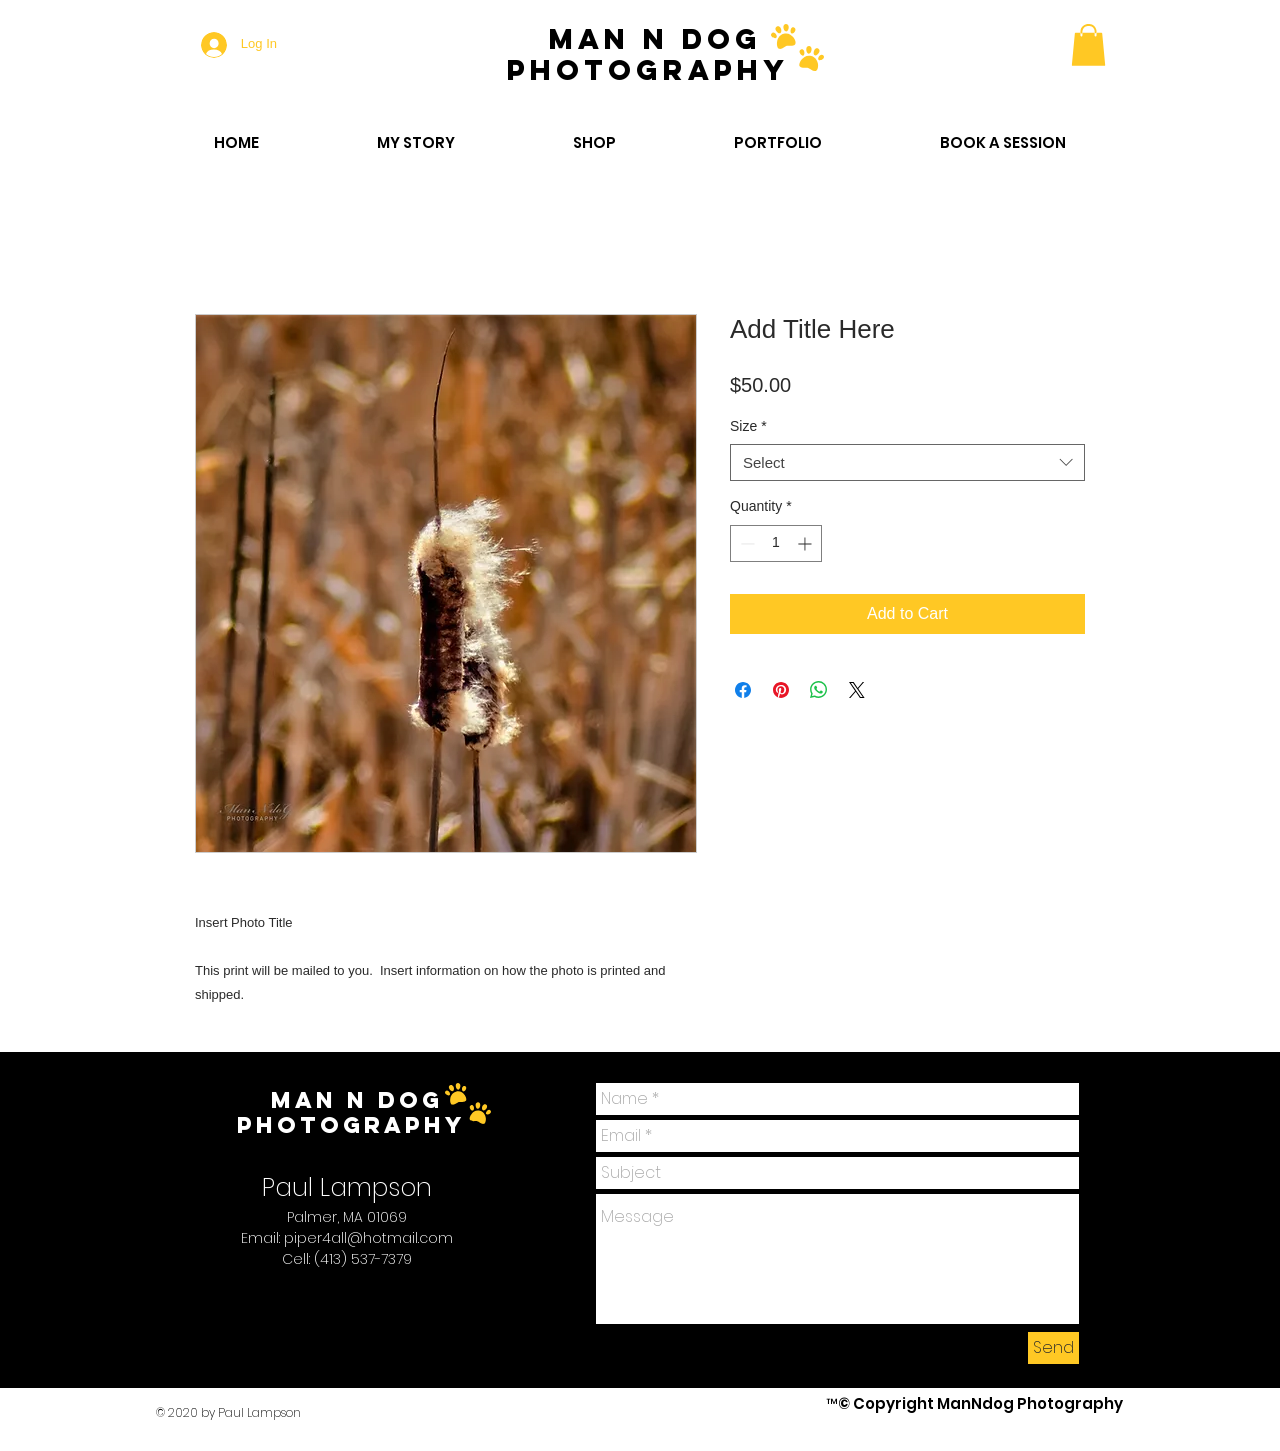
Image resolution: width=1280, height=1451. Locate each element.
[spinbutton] (776, 543)
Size (748, 426)
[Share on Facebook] (743, 690)
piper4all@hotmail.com (368, 1238)
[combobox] (907, 463)
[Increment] (806, 543)
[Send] (1053, 1348)
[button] (1088, 45)
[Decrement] (745, 543)
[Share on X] (857, 690)
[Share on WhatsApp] (819, 690)
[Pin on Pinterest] (781, 690)
